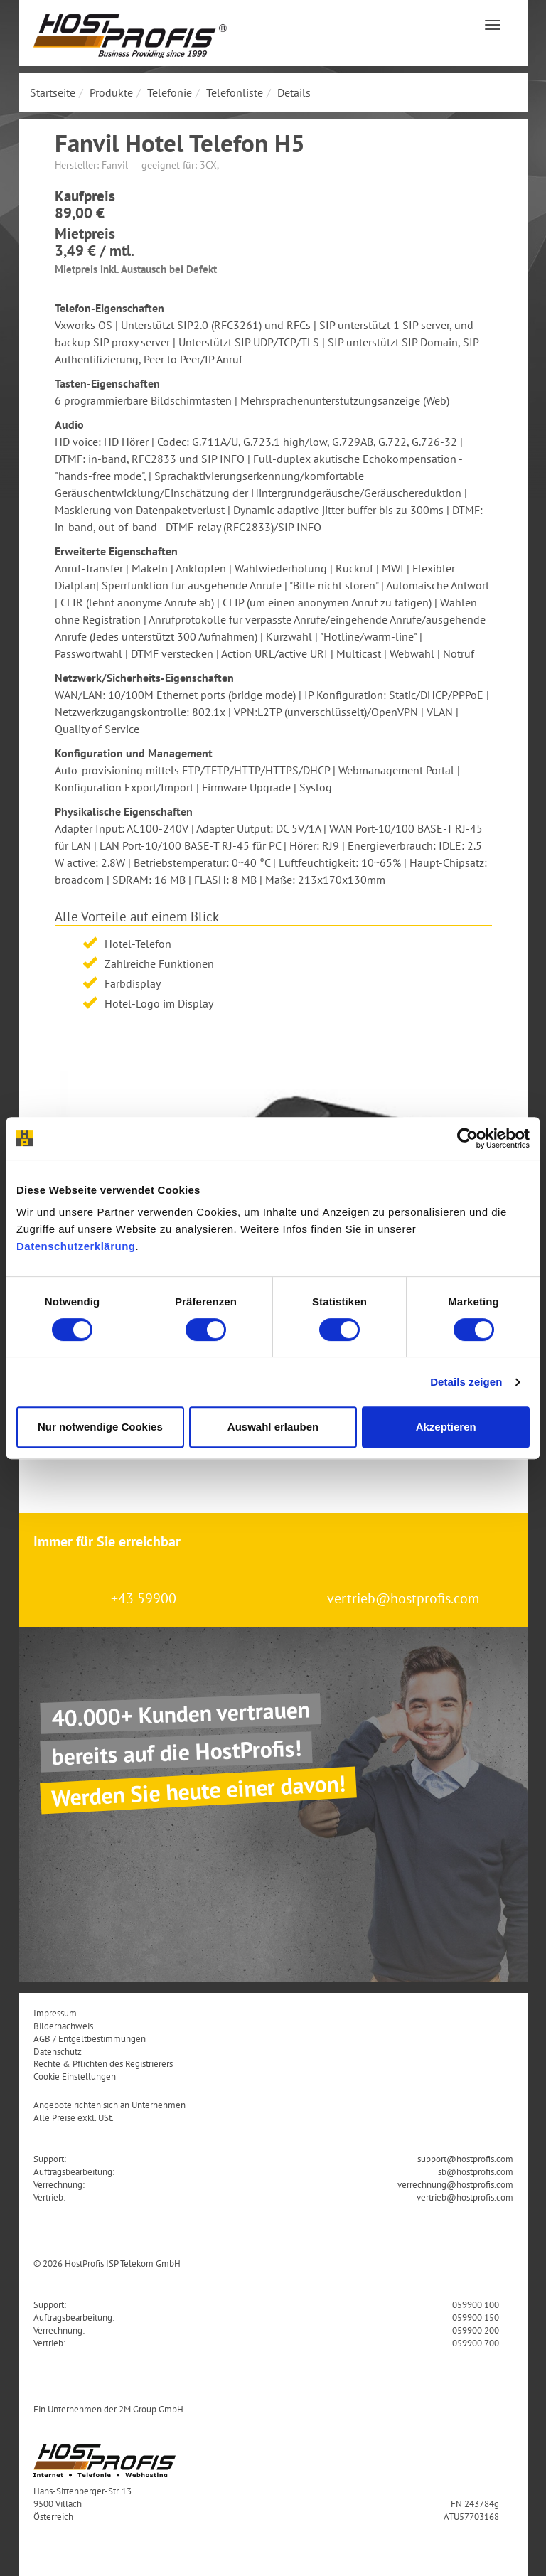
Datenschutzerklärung (76, 1246)
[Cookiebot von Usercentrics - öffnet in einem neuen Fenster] (467, 1138)
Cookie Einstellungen (74, 2076)
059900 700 (475, 2342)
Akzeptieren (446, 1427)
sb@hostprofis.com (475, 2171)
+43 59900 (143, 1598)
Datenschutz (57, 2051)
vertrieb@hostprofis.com (403, 1598)
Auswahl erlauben (273, 1427)
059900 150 (475, 2317)
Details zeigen (466, 1382)
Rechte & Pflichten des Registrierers (103, 2063)
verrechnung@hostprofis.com (455, 2184)
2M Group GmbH (151, 2409)
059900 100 (475, 2304)
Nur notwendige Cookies (100, 1427)
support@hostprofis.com (465, 2158)
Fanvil (115, 165)
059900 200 (475, 2330)
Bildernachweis (63, 2025)
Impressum (55, 2013)
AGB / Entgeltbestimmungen (89, 2038)
